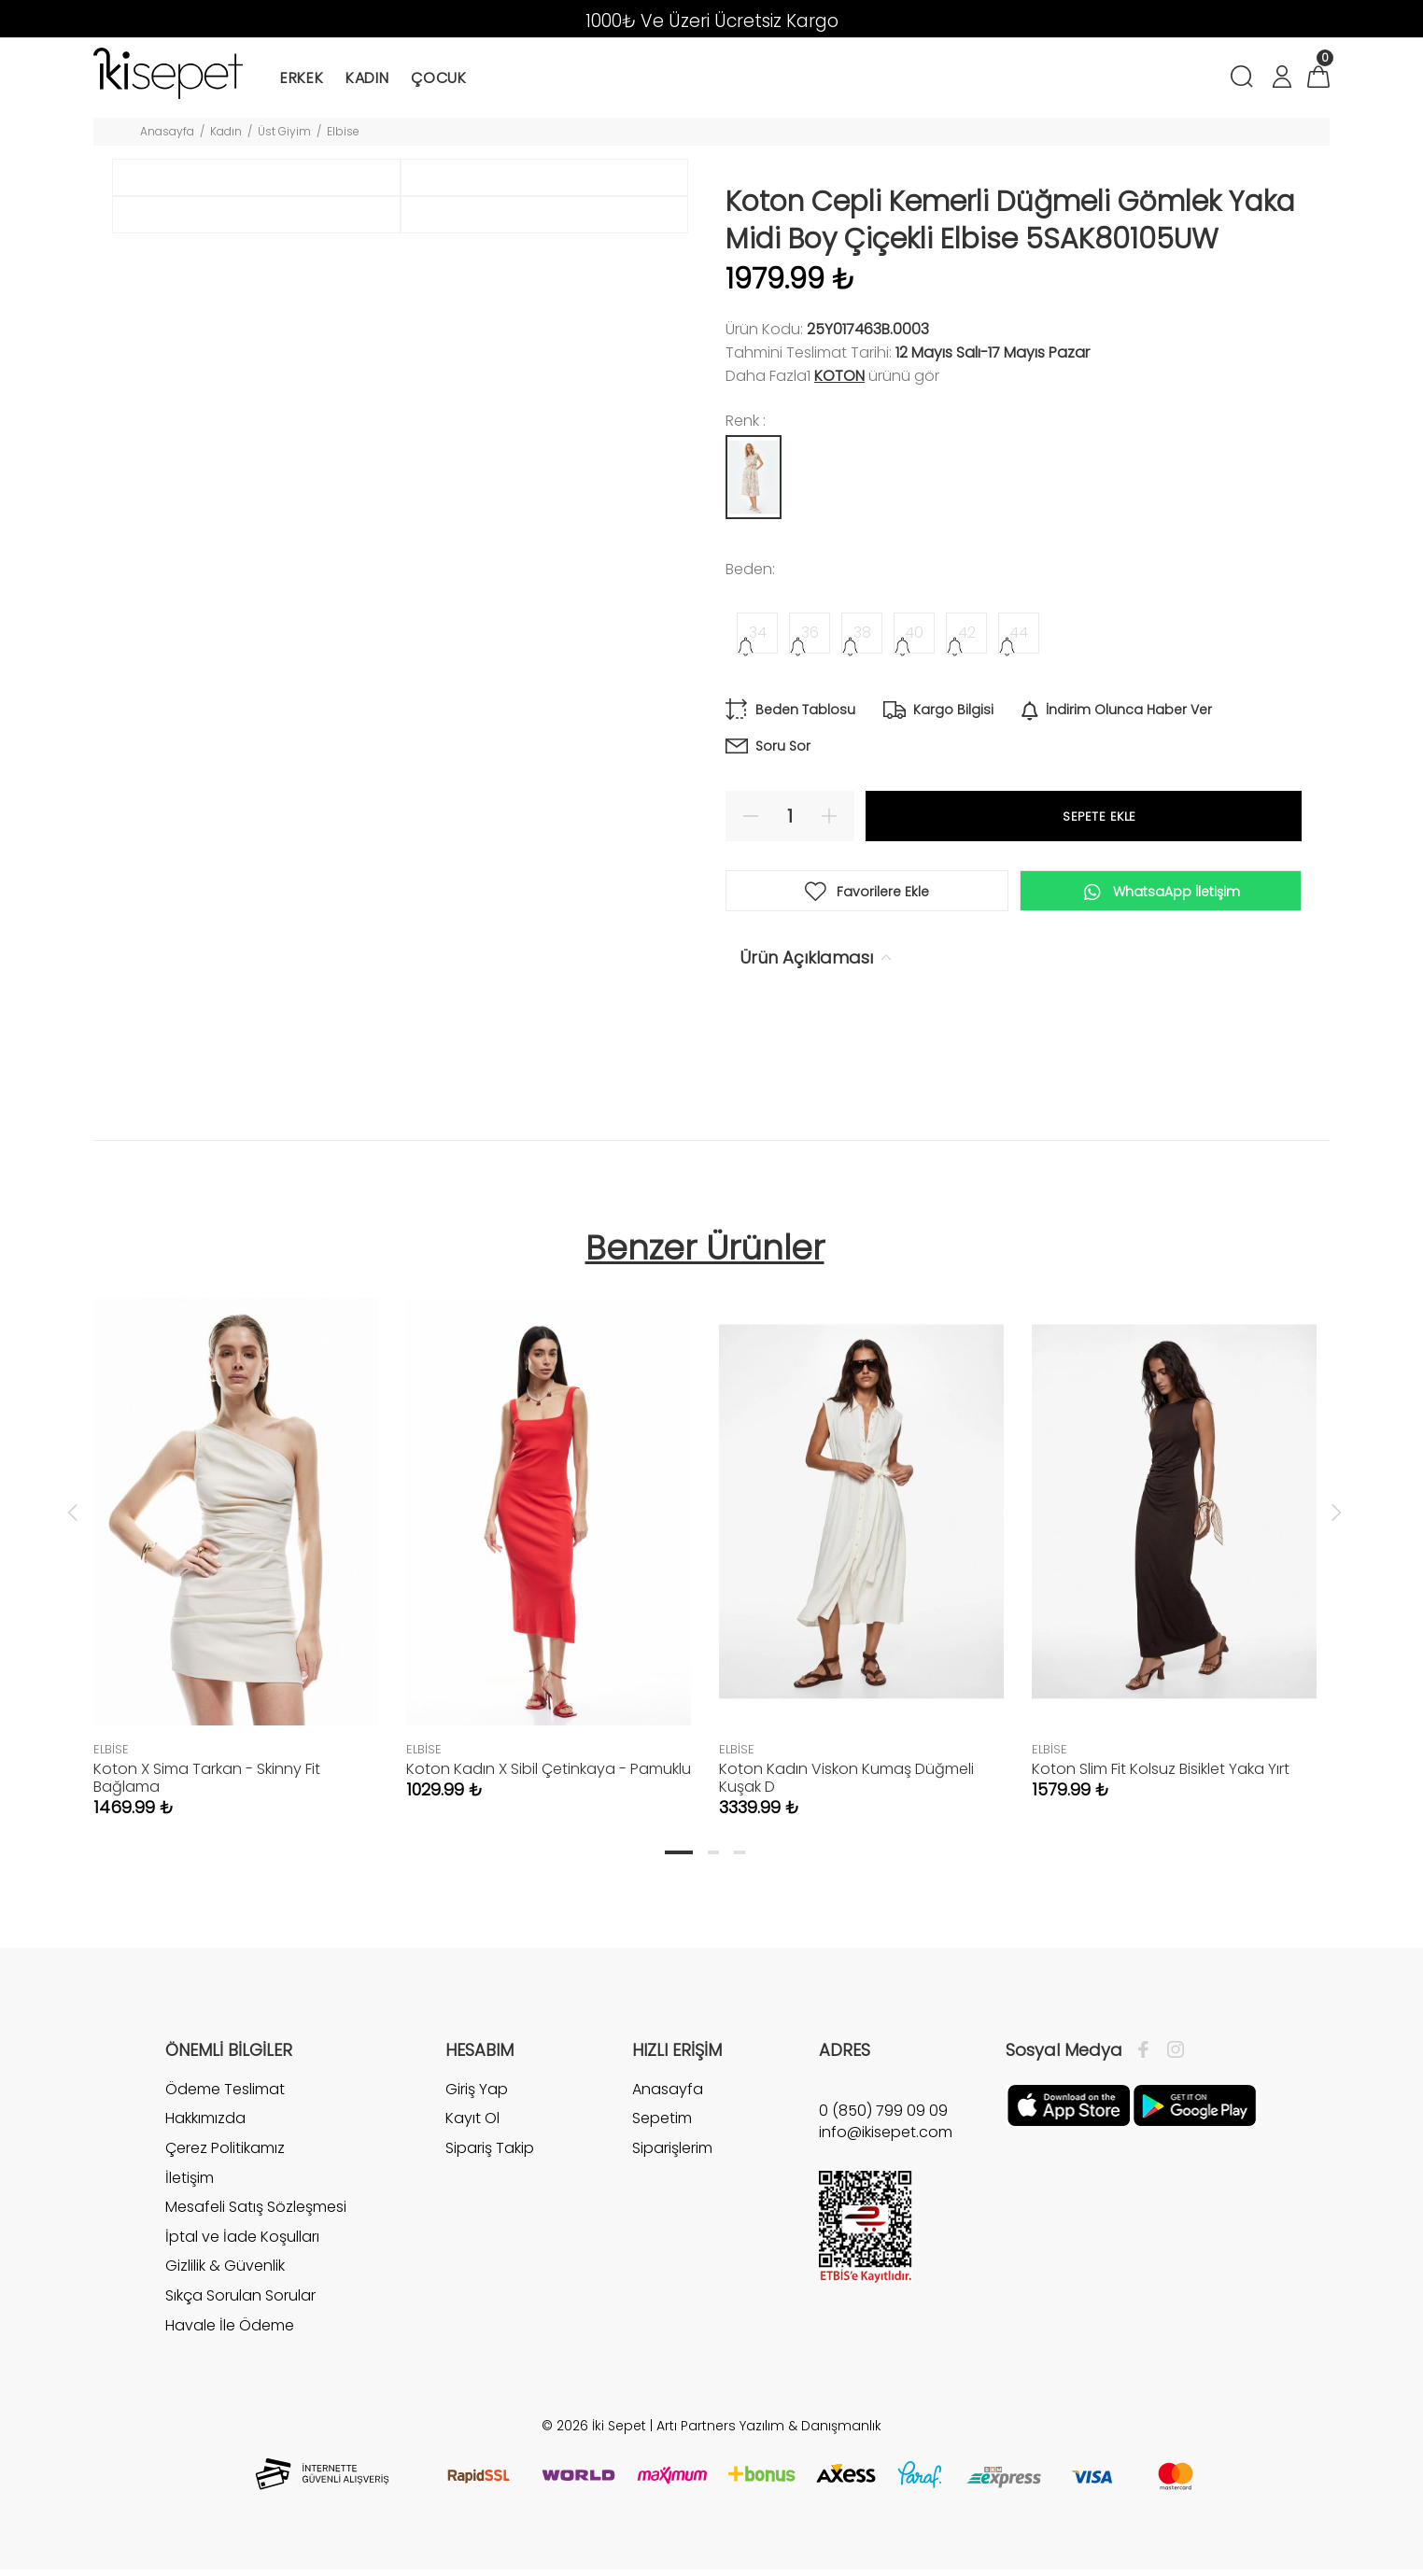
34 (758, 632)
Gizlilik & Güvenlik (225, 2272)
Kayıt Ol (472, 2124)
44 (1018, 632)
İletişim (189, 2183)
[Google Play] (1195, 2110)
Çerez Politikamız (225, 2154)
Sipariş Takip (489, 2154)
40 (914, 632)
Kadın (226, 131)
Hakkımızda (205, 2124)
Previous (73, 1518)
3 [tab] (739, 1858)
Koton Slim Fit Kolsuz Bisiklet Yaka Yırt (1160, 1774)
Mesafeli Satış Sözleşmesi (255, 2213)
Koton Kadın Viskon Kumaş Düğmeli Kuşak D (846, 1783)
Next (1336, 1518)
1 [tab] (679, 1858)
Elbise (343, 131)
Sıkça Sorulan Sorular (240, 2301)
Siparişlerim (672, 2154)
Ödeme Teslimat (225, 2095)
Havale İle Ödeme (229, 2331)
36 (810, 632)
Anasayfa (167, 131)
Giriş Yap (476, 2095)
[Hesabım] (1281, 79)
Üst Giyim (284, 131)
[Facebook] (1148, 2056)
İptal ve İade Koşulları (242, 2242)
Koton (839, 376)
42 (967, 632)
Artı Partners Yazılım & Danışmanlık (768, 2432)
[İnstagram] (1171, 2056)
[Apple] (1069, 2110)
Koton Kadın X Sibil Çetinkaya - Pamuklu (548, 1774)
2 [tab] (713, 1858)
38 (862, 632)
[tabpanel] (235, 1545)
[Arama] (1245, 79)
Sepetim (662, 2124)
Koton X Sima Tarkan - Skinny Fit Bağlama (206, 1783)
